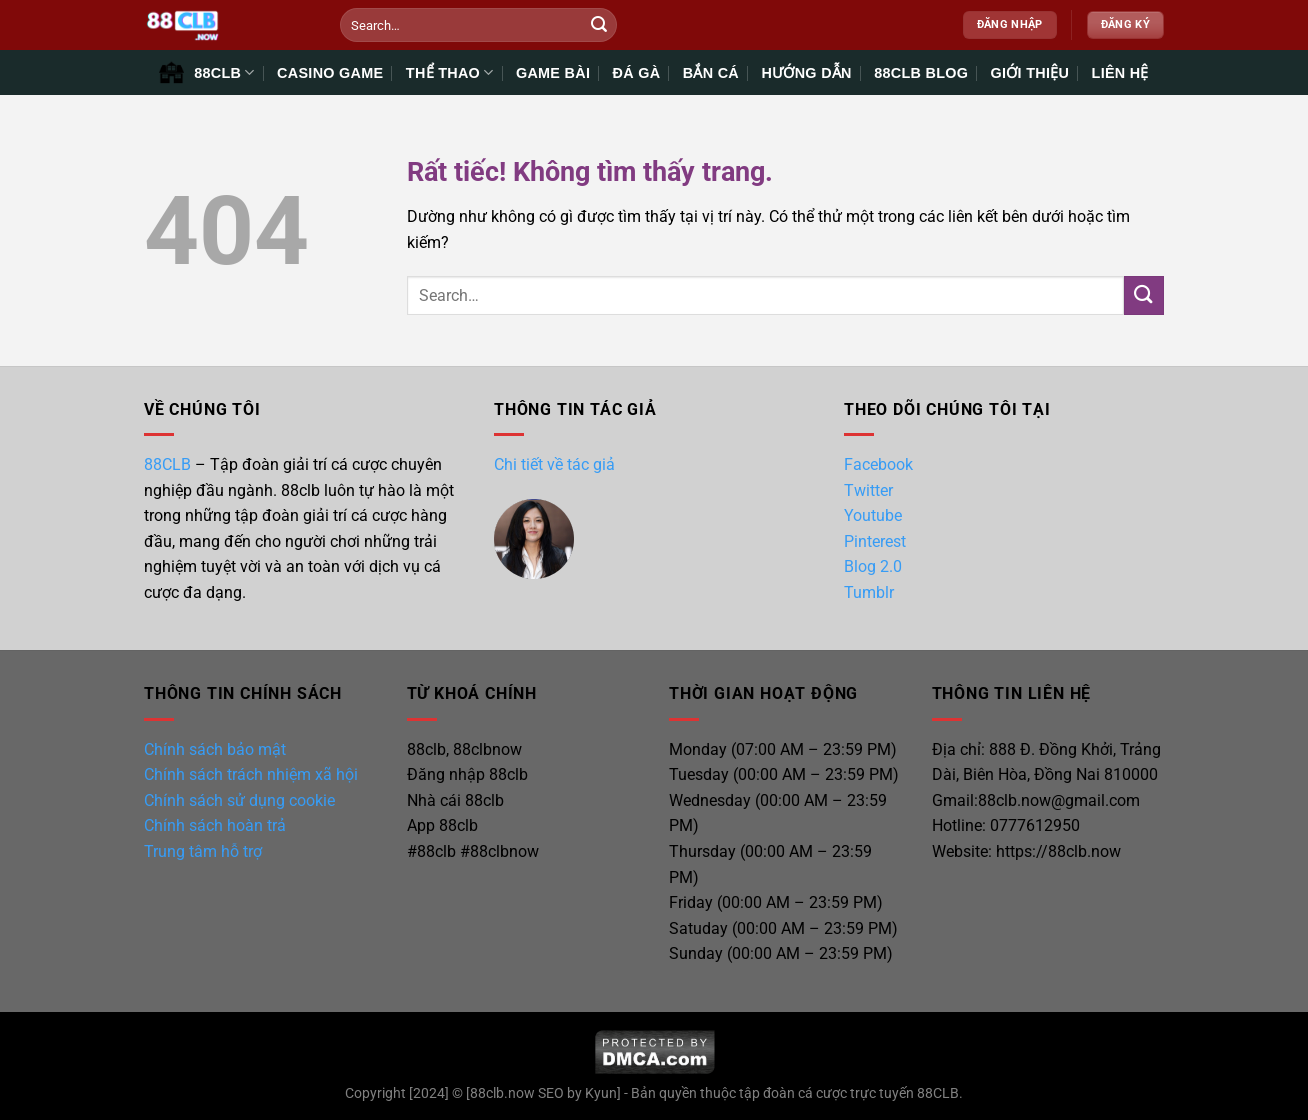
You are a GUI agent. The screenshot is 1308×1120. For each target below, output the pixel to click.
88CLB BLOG (921, 73)
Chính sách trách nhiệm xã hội (251, 774)
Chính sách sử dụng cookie (239, 800)
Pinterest (875, 541)
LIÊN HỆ (1120, 73)
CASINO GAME (330, 73)
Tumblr (869, 592)
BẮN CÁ (711, 73)
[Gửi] (599, 25)
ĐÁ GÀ (637, 73)
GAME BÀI (553, 73)
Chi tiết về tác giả (554, 464)
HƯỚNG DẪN (806, 73)
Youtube (873, 515)
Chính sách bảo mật (215, 749)
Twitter (868, 490)
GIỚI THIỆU (1030, 73)
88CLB (167, 464)
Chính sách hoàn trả (215, 825)
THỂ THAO (450, 72)
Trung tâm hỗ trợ (203, 851)
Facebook (878, 464)
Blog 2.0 (873, 566)
